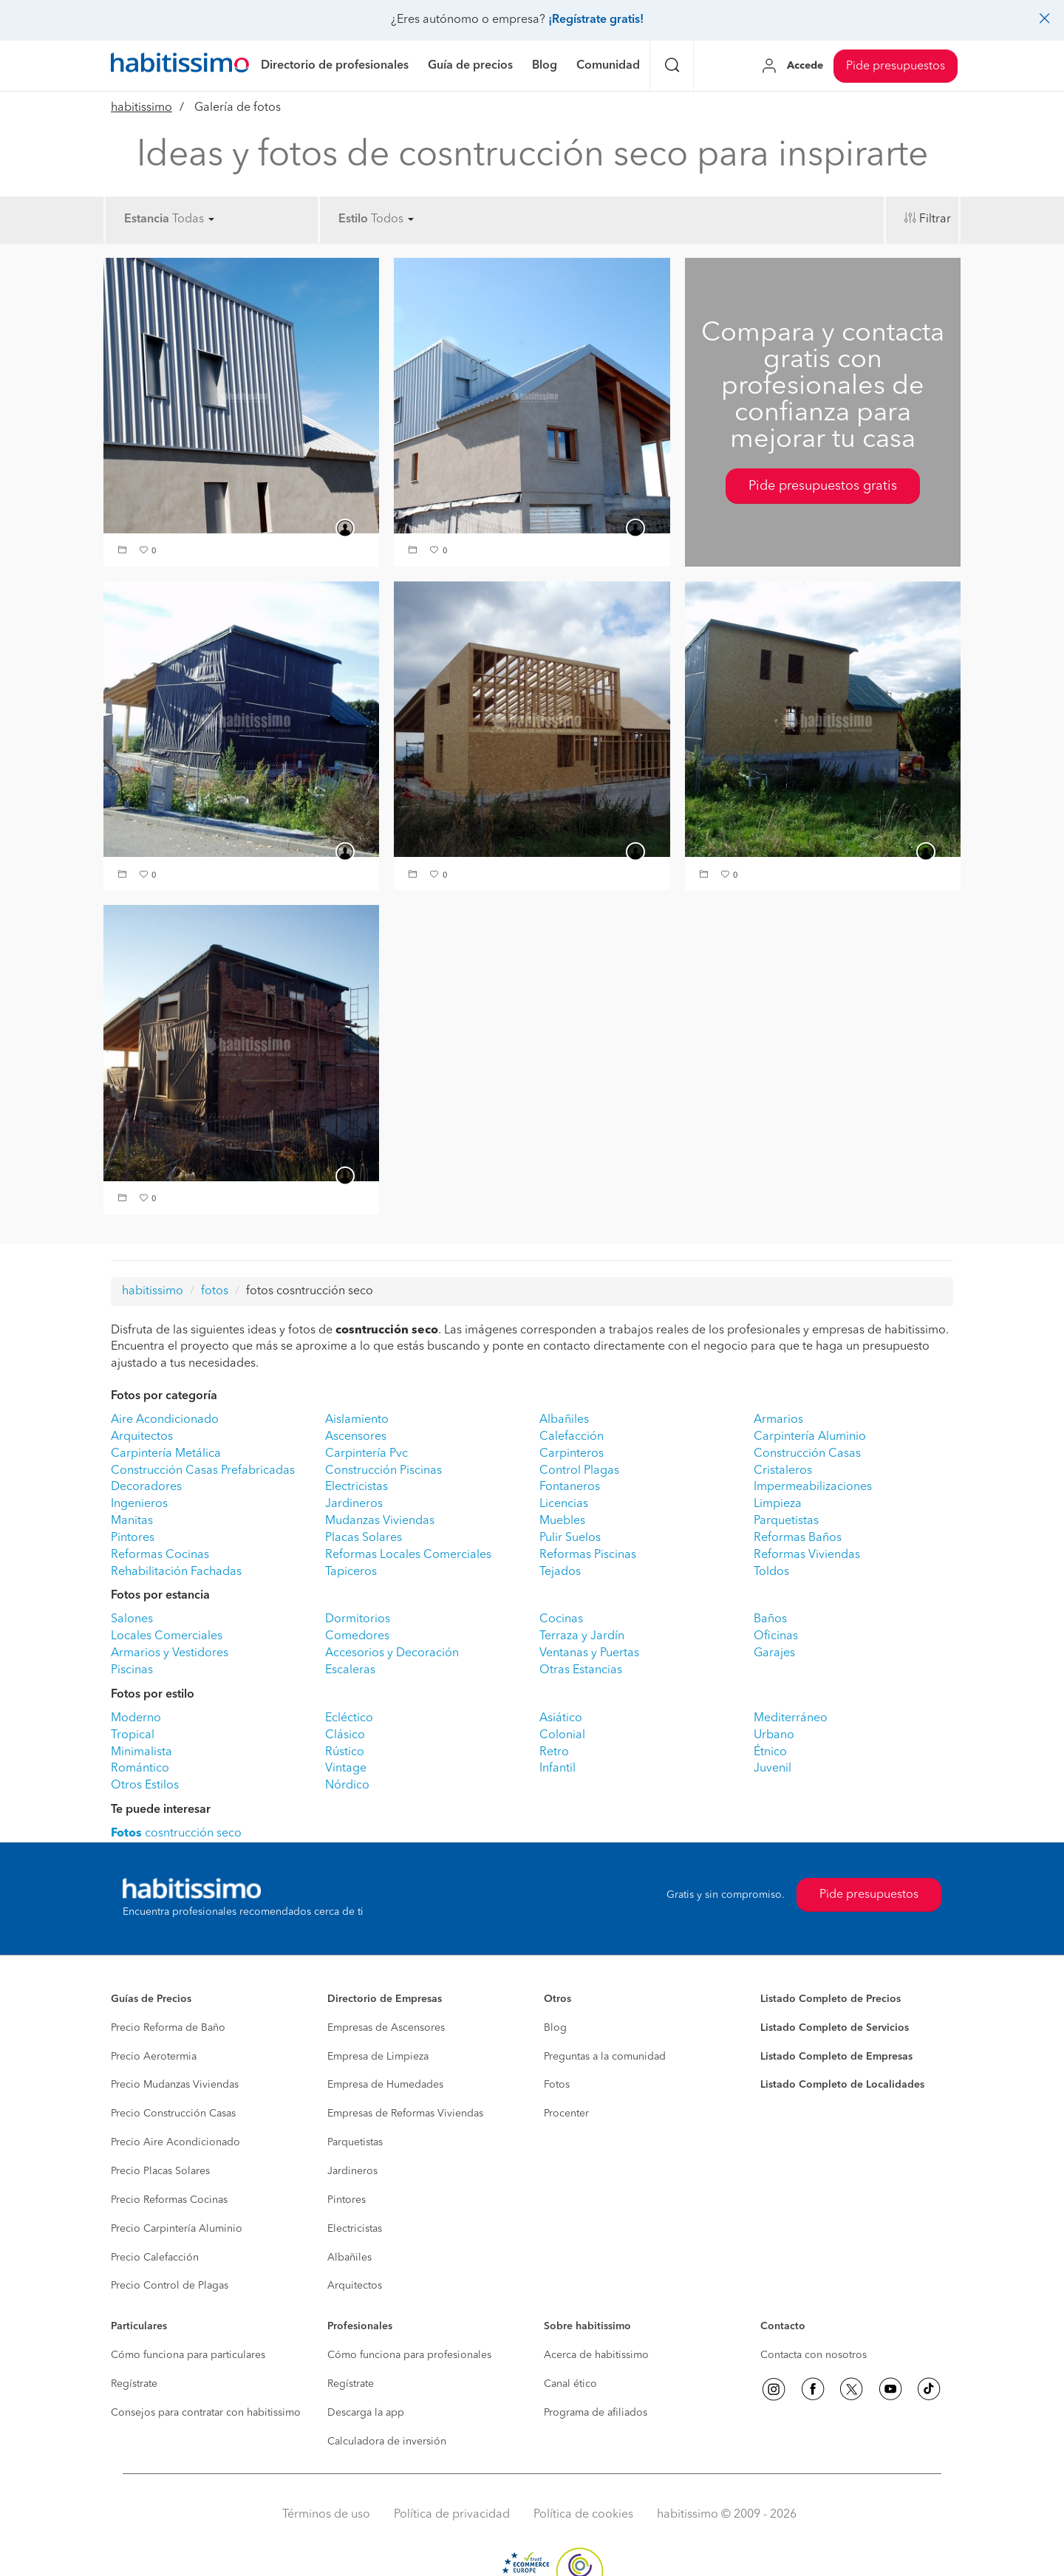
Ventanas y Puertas (589, 1653)
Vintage (345, 1768)
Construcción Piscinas (383, 1471)
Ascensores (355, 1437)
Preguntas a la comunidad (605, 2056)
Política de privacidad (452, 2515)
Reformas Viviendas (807, 1555)
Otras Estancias (580, 1670)
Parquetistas (786, 1521)
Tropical (132, 1735)
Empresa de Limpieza (378, 2056)
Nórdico (347, 1785)
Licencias (563, 1504)
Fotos (557, 2085)
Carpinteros (571, 1454)
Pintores (132, 1538)
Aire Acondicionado (165, 1420)
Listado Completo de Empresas (836, 2056)
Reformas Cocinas (160, 1555)
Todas (193, 219)
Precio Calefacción (155, 2257)
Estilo (353, 219)
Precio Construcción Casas (173, 2113)
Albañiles (564, 1420)
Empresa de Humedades (385, 2085)
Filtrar (935, 219)
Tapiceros (351, 1572)
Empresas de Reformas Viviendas (405, 2113)
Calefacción (571, 1437)
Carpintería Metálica (166, 1454)
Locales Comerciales (166, 1636)
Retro (554, 1752)
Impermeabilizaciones (813, 1487)
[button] (124, 551)
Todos (392, 219)
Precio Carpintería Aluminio (176, 2229)
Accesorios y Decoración (392, 1653)
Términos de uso (326, 2515)
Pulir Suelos (570, 1538)
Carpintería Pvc (366, 1454)
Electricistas (356, 1487)
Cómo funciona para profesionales (409, 2355)
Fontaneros (569, 1487)
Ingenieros (139, 1504)
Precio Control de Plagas (169, 2286)
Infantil (557, 1768)
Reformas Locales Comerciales (408, 1555)
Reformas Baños (798, 1538)
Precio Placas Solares (160, 2171)
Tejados (560, 1572)
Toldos (771, 1572)
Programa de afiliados (595, 2413)
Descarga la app (365, 2413)
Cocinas (561, 1619)
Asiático (560, 1718)
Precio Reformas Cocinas (169, 2200)
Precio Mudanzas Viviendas (175, 2085)
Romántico (140, 1768)
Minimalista (141, 1752)
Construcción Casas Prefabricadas (203, 1471)
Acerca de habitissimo (596, 2355)
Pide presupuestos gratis (822, 486)
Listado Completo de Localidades (842, 2085)
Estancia (146, 219)
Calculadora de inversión (386, 2441)
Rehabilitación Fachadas (176, 1572)
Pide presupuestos (895, 66)
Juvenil (772, 1768)
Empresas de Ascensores (386, 2028)
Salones (132, 1619)
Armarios (778, 1420)
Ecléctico (349, 1718)
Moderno (136, 1718)
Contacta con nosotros (813, 2355)
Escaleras (350, 1670)
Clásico (345, 1735)
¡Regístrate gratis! (596, 20)
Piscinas (132, 1670)
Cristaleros (783, 1471)
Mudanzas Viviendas (379, 1521)
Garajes (774, 1653)
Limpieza (778, 1504)
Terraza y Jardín (581, 1636)
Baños (770, 1619)
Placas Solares (363, 1538)
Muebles (562, 1521)
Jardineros (354, 1504)
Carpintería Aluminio (810, 1437)
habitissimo (141, 108)
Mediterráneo (791, 1718)
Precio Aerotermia (154, 2056)
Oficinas (776, 1636)
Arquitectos (142, 1437)
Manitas (132, 1521)
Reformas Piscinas (587, 1555)
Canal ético (570, 2384)
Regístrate (134, 2384)
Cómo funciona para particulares (188, 2355)
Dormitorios (357, 1619)
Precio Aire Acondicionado (175, 2142)
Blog (555, 2028)
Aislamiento (357, 1420)
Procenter (566, 2113)
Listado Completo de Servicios (834, 2028)
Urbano (774, 1735)
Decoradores (146, 1487)
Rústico (344, 1752)
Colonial (562, 1735)
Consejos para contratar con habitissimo (206, 2413)
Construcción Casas (807, 1454)
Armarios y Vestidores (169, 1653)
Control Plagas (579, 1471)
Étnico (770, 1752)
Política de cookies (583, 2515)
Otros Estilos (145, 1785)
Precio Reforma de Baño (168, 2028)
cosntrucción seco (176, 1833)
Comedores (357, 1636)
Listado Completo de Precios (830, 1999)
